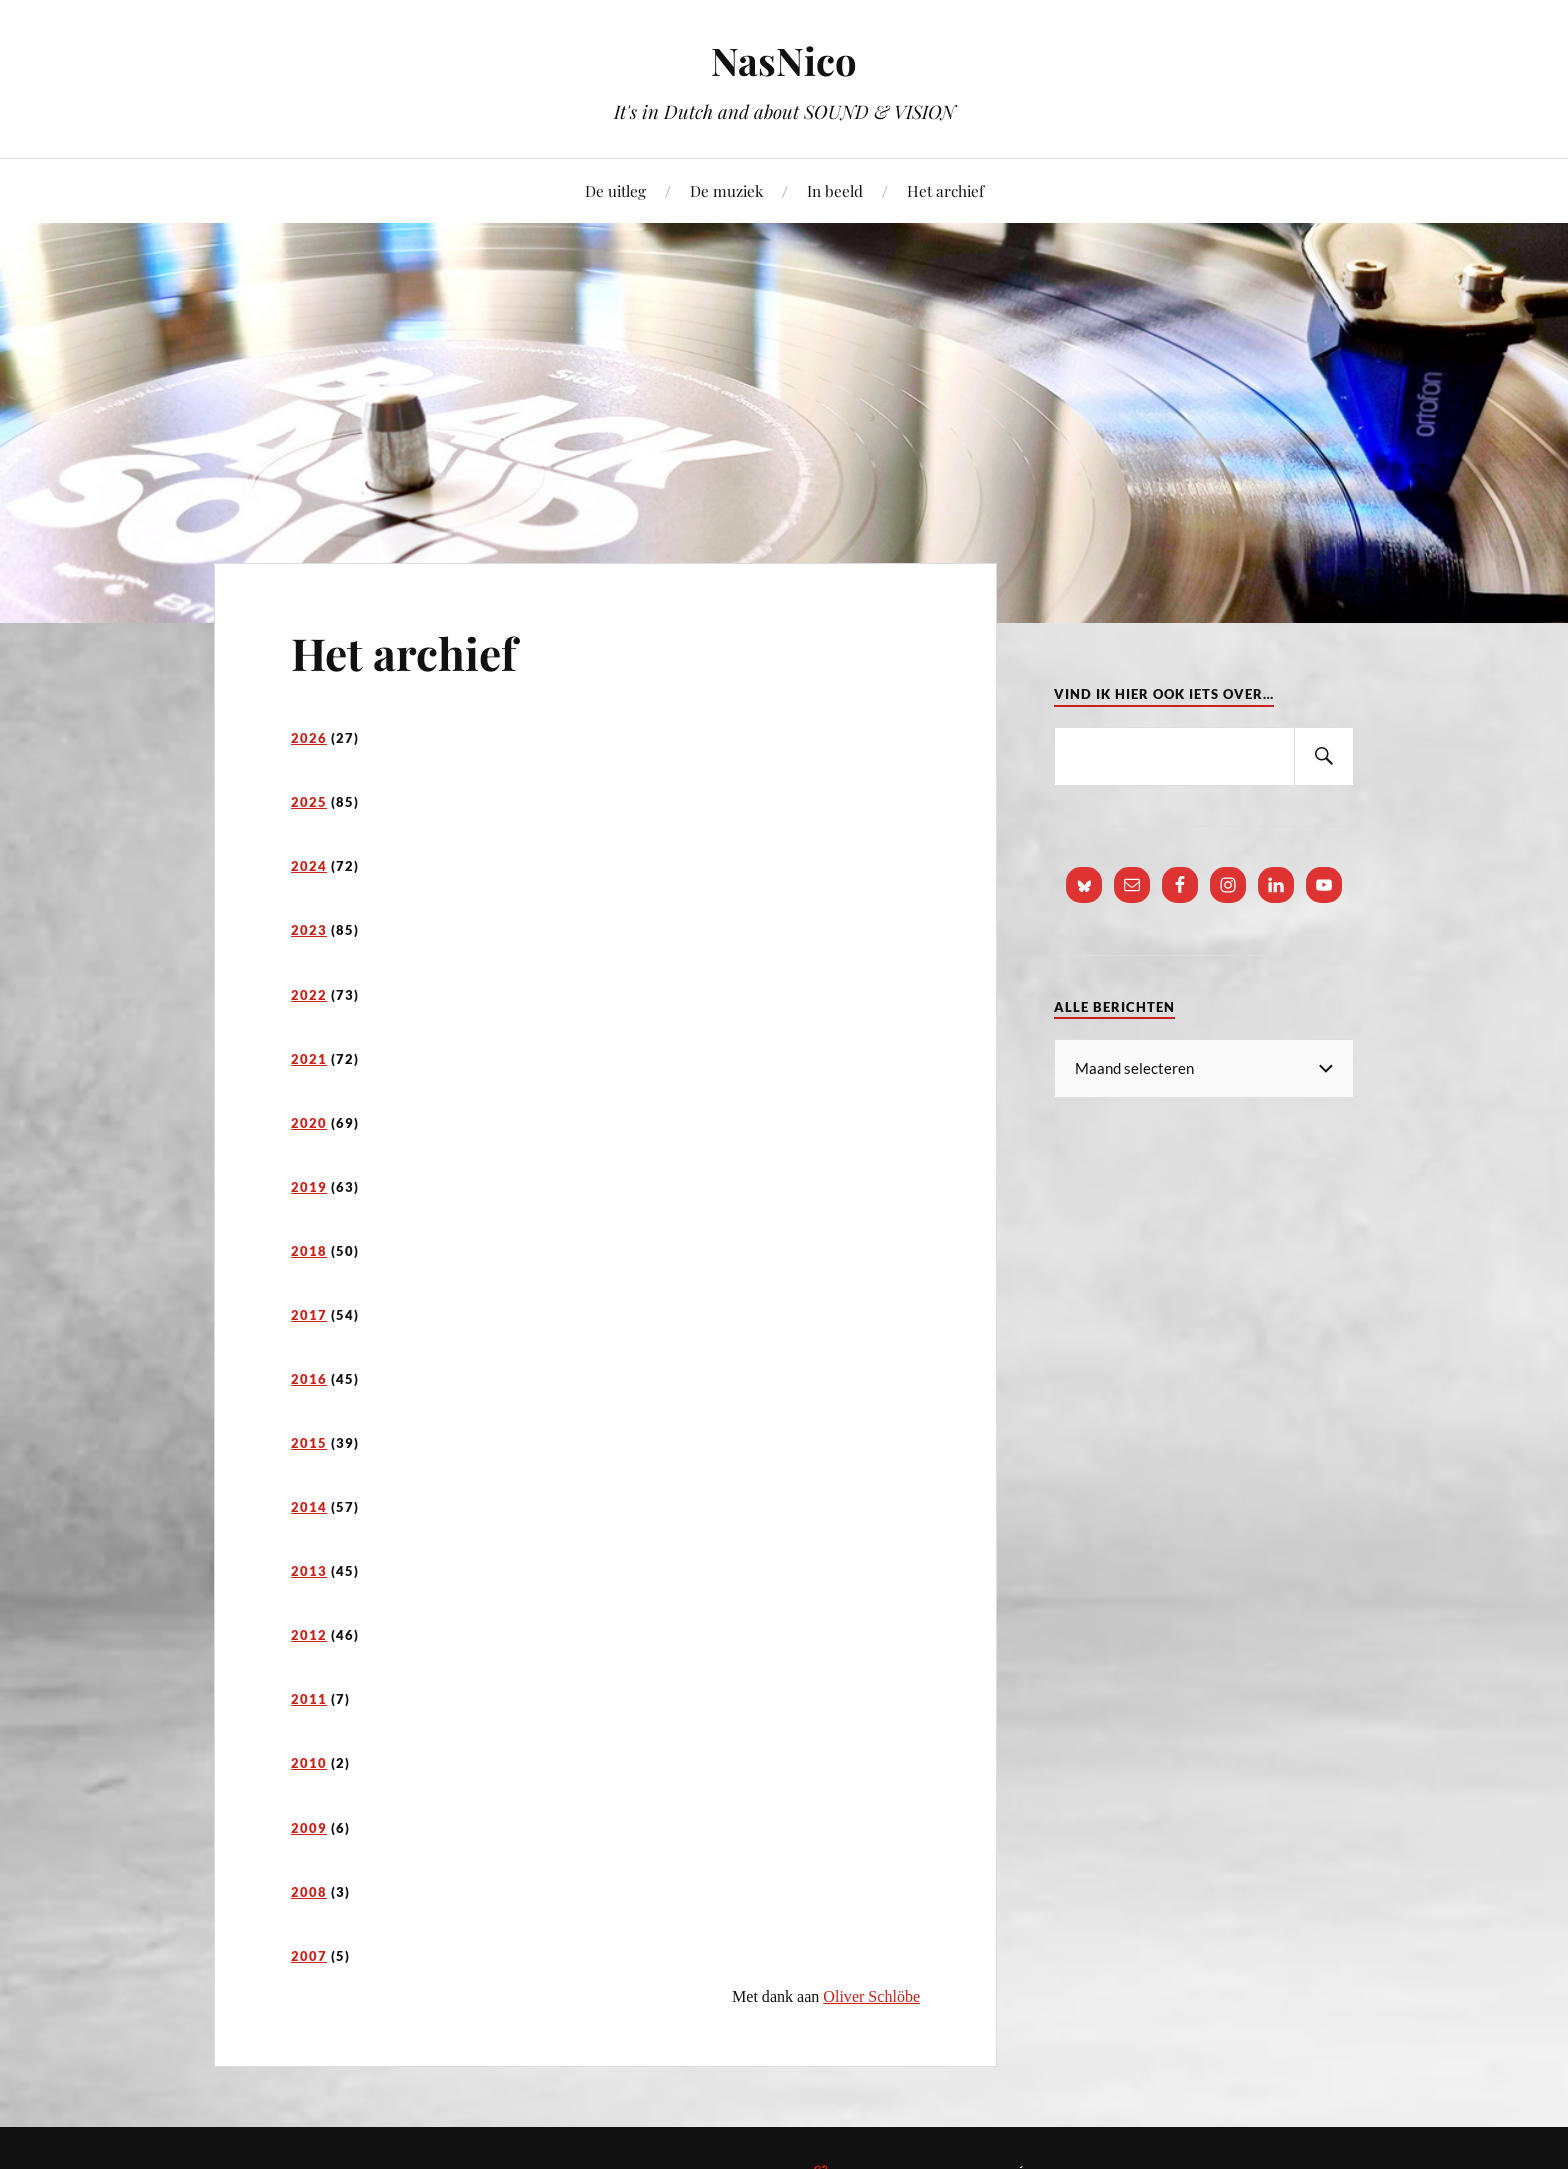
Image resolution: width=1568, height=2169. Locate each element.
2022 (309, 995)
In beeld (835, 190)
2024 (309, 866)
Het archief (945, 190)
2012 (309, 1635)
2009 (309, 1828)
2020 (309, 1123)
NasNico (784, 60)
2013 (309, 1571)
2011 (309, 1699)
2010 (309, 1763)
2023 (309, 930)
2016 (309, 1379)
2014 (309, 1507)
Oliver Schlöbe (871, 1996)
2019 (309, 1187)
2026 (309, 738)
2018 (309, 1251)
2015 (309, 1443)
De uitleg (615, 190)
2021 (309, 1059)
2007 (309, 1956)
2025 (309, 802)
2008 (309, 1892)
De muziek (726, 190)
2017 (309, 1315)
